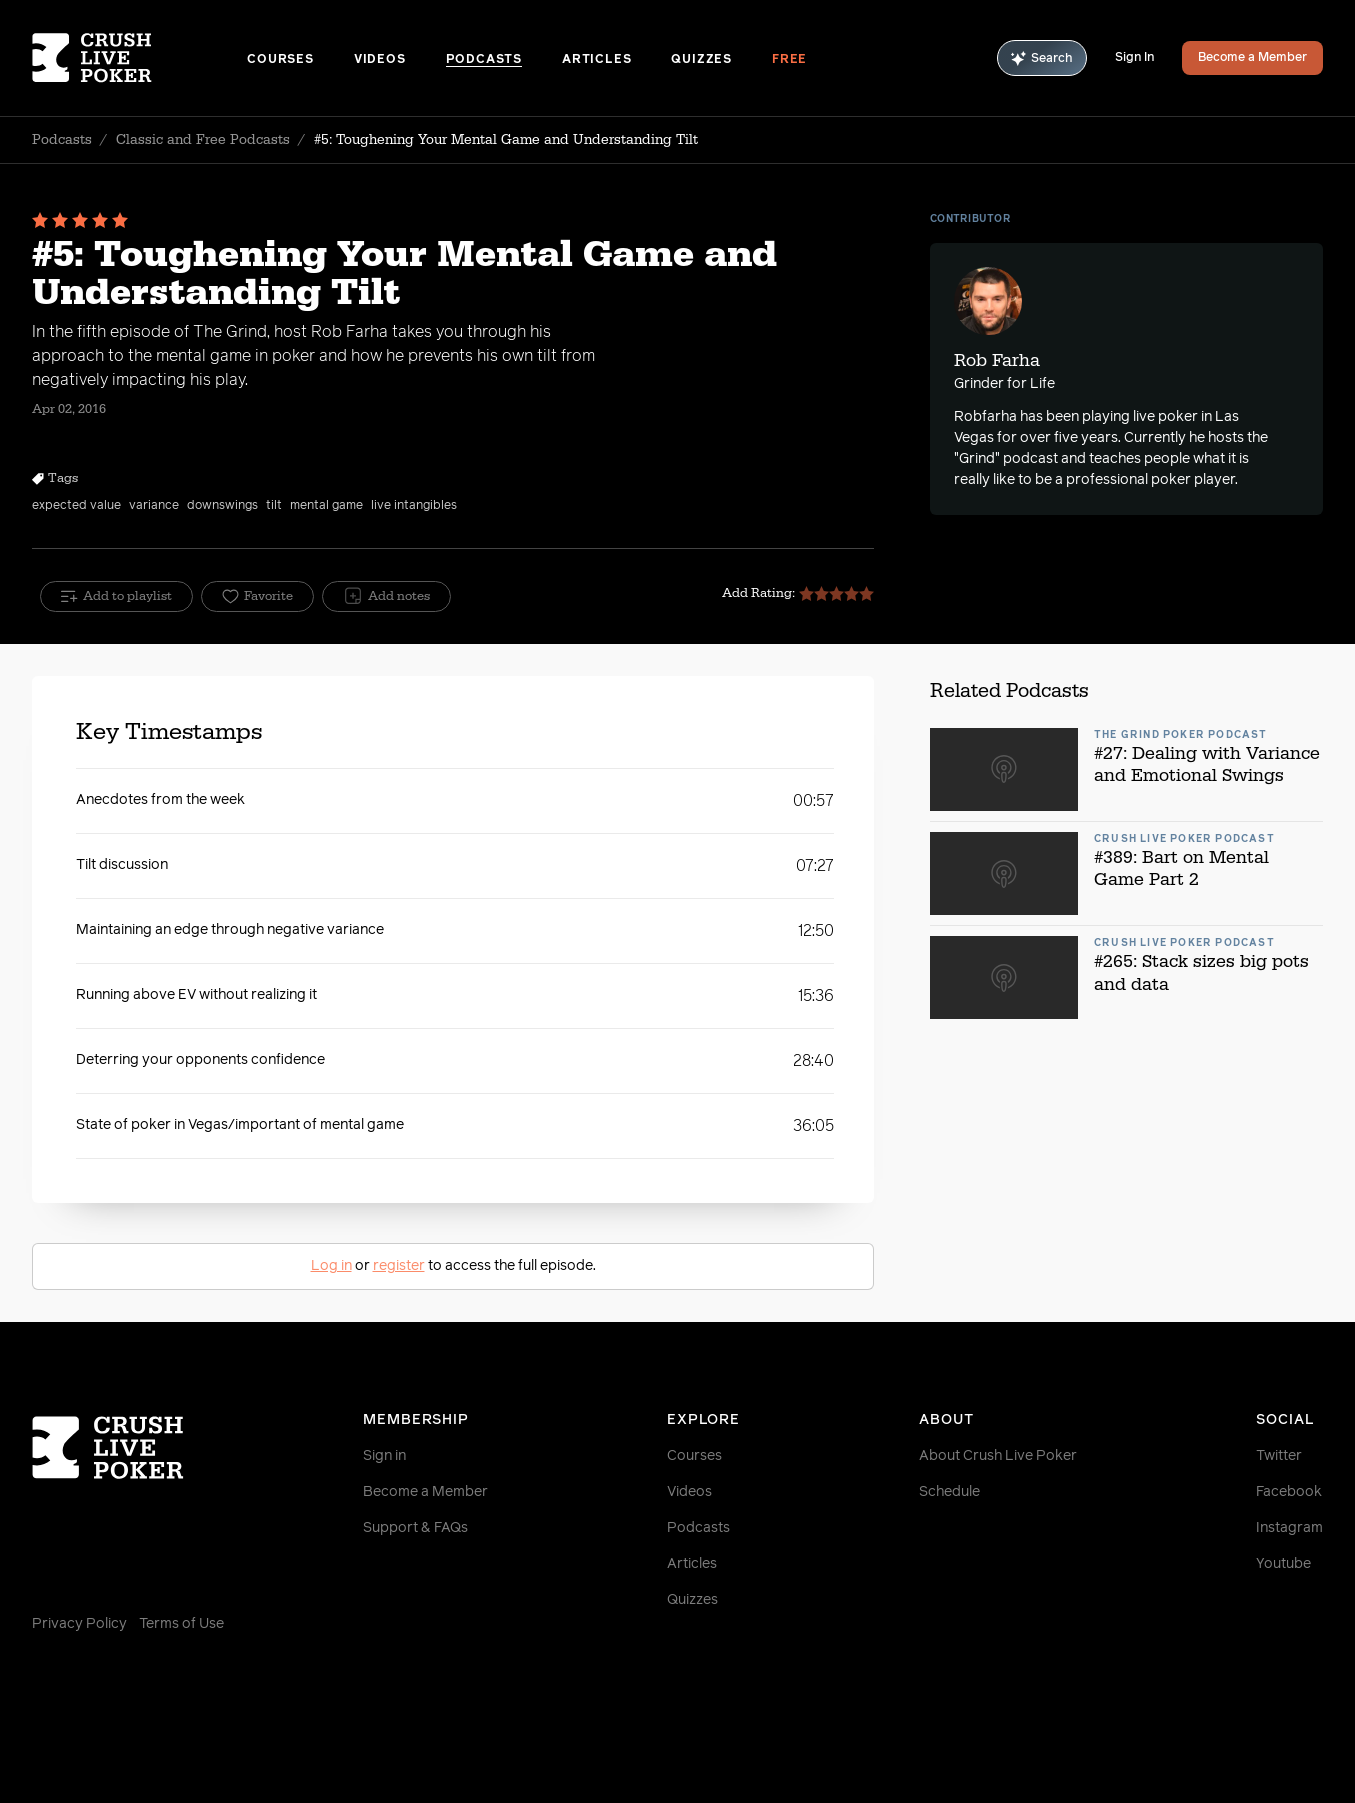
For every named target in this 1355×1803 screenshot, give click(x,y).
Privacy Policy (79, 1624)
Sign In (1134, 58)
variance (154, 506)
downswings (222, 506)
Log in (331, 1266)
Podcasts (484, 60)
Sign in (384, 1456)
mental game (326, 506)
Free (789, 60)
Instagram (1289, 1528)
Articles (596, 60)
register (399, 1266)
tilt (274, 506)
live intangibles (414, 506)
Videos (380, 60)
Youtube (1283, 1564)
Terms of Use (181, 1624)
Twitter (1279, 1456)
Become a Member (1252, 58)
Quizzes (701, 60)
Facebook (1289, 1492)
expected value (76, 506)
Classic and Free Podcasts (203, 140)
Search (1042, 58)
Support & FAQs (415, 1528)
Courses (280, 60)
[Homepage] (139, 58)
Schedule (949, 1492)
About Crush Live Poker (998, 1456)
